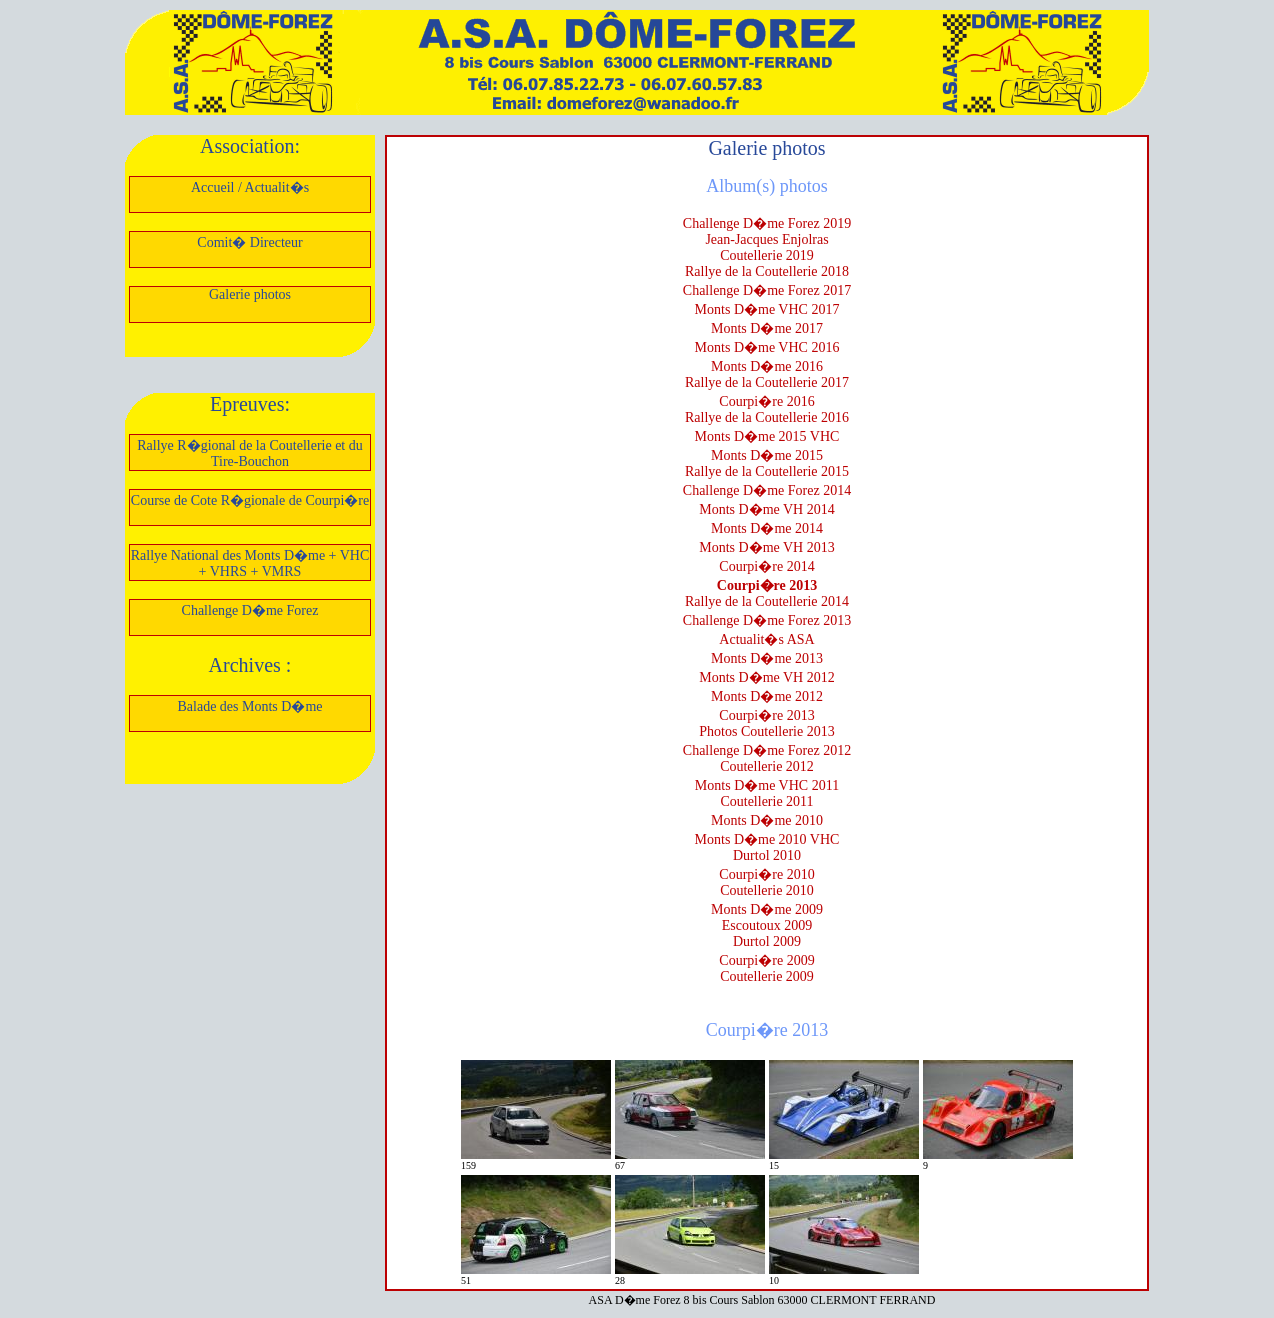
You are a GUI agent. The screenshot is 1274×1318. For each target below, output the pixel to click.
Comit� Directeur (249, 242)
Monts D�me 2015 (767, 455)
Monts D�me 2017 (767, 328)
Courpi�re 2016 (766, 401)
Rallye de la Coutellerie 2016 (767, 417)
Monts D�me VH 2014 (766, 509)
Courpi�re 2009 (766, 960)
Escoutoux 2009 (767, 925)
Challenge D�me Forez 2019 (767, 223)
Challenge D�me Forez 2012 (767, 750)
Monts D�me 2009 (767, 909)
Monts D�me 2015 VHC (767, 436)
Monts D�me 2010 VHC (767, 839)
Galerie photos (250, 294)
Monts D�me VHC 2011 (767, 785)
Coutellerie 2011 (766, 801)
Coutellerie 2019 (767, 255)
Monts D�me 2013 (767, 658)
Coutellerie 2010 (767, 890)
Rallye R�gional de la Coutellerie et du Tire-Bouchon (250, 453)
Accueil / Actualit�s (250, 187)
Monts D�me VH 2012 (766, 677)
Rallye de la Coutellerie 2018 (767, 271)
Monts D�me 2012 (767, 696)
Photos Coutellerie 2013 (766, 731)
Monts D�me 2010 (767, 820)
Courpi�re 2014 (766, 566)
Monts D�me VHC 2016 (767, 347)
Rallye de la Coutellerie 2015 (767, 471)
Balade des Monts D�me (249, 706)
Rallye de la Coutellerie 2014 (767, 601)
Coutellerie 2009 (767, 976)
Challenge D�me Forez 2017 (767, 290)
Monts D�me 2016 (767, 366)
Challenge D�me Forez (250, 610)
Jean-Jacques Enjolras (766, 239)
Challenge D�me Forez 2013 (767, 620)
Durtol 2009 (767, 941)
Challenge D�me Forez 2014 (767, 490)
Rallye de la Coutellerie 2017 (767, 382)
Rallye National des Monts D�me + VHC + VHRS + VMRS (250, 563)
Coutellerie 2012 (767, 766)
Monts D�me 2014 (767, 528)
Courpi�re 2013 (767, 585)
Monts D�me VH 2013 (766, 547)
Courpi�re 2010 (766, 874)
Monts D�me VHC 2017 (767, 309)
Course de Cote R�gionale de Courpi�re (250, 500)
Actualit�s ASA (766, 639)
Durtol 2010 (767, 855)
